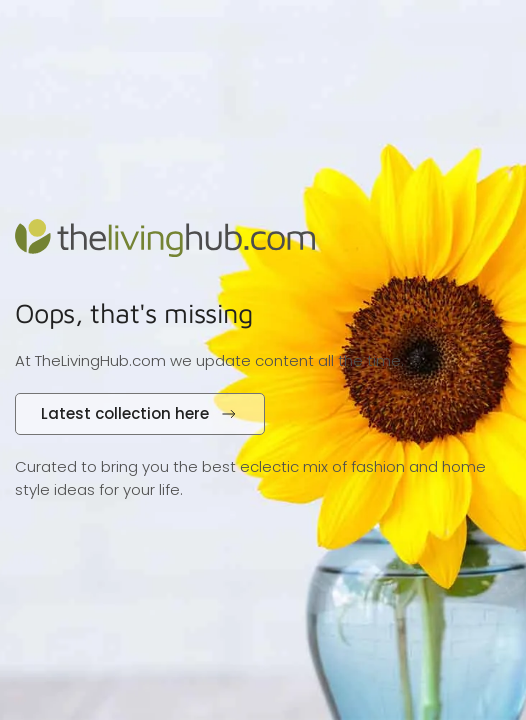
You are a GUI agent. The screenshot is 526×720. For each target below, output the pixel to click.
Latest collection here (140, 413)
